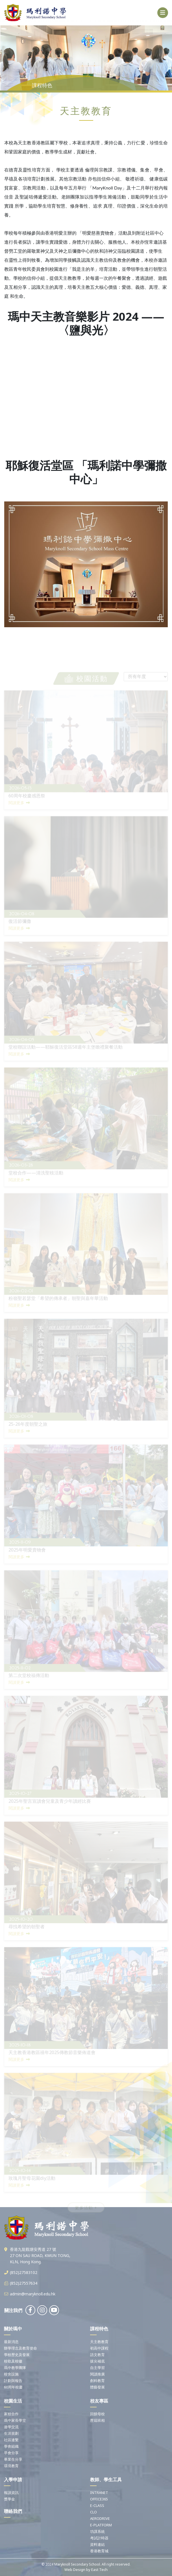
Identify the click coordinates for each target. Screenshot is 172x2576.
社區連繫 (11, 2439)
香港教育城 (99, 2550)
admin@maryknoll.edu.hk (32, 2294)
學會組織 (11, 2446)
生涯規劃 (11, 2433)
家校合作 (11, 2413)
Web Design (74, 2569)
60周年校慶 (13, 2387)
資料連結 (97, 2544)
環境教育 (11, 2465)
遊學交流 (11, 2426)
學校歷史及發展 (17, 2354)
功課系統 (97, 2531)
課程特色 (99, 2329)
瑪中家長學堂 (15, 2420)
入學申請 (13, 2479)
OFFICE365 (99, 2499)
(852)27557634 (23, 2283)
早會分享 (11, 2452)
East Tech (99, 2569)
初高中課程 (99, 2348)
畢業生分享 (13, 2459)
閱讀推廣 (97, 2374)
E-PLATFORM (101, 2524)
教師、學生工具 (106, 2479)
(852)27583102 (23, 2272)
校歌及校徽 (13, 2361)
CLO (93, 2512)
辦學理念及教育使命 (20, 2348)
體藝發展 (97, 2387)
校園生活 (13, 2401)
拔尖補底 (97, 2361)
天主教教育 (99, 2341)
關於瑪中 (13, 2329)
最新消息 (11, 2341)
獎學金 (9, 2499)
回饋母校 (97, 2413)
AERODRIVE (100, 2518)
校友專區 (99, 2401)
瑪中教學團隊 (15, 2367)
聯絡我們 (13, 2511)
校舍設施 (11, 2374)
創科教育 (97, 2380)
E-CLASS (97, 2505)
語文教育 (97, 2354)
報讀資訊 (11, 2492)
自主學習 (97, 2367)
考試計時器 (99, 2537)
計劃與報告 (13, 2380)
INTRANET (99, 2492)
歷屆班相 (97, 2420)
